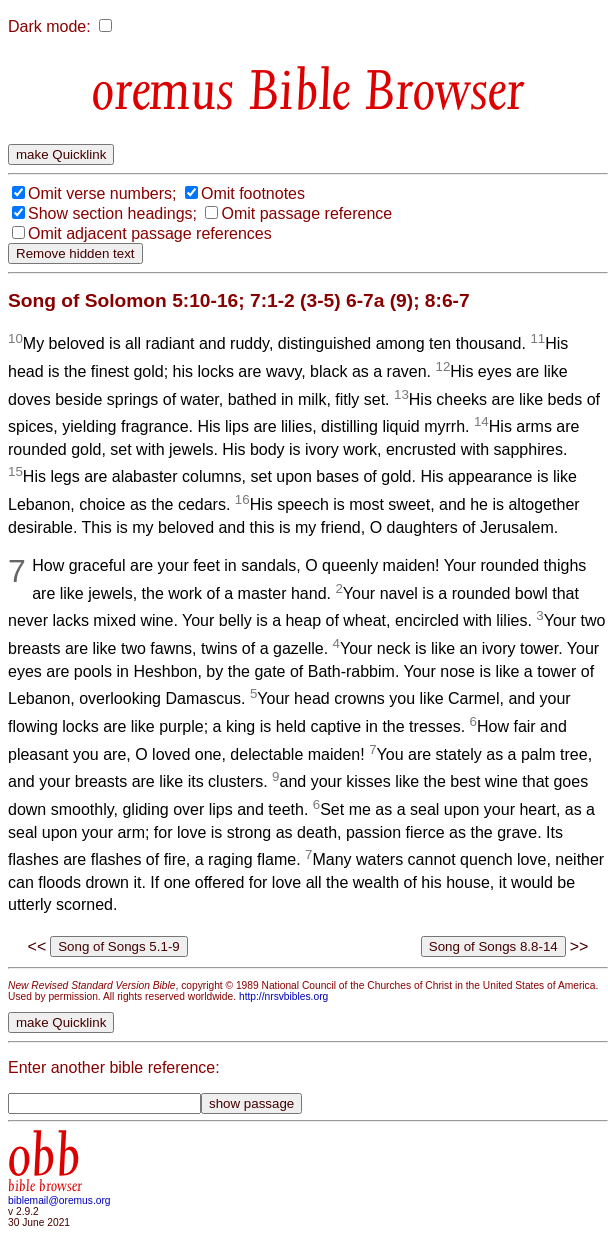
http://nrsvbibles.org (283, 996)
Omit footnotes (253, 193)
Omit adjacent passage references (150, 233)
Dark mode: (49, 26)
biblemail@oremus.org (59, 1200)
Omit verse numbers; (102, 193)
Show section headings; (112, 213)
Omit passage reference (306, 213)
